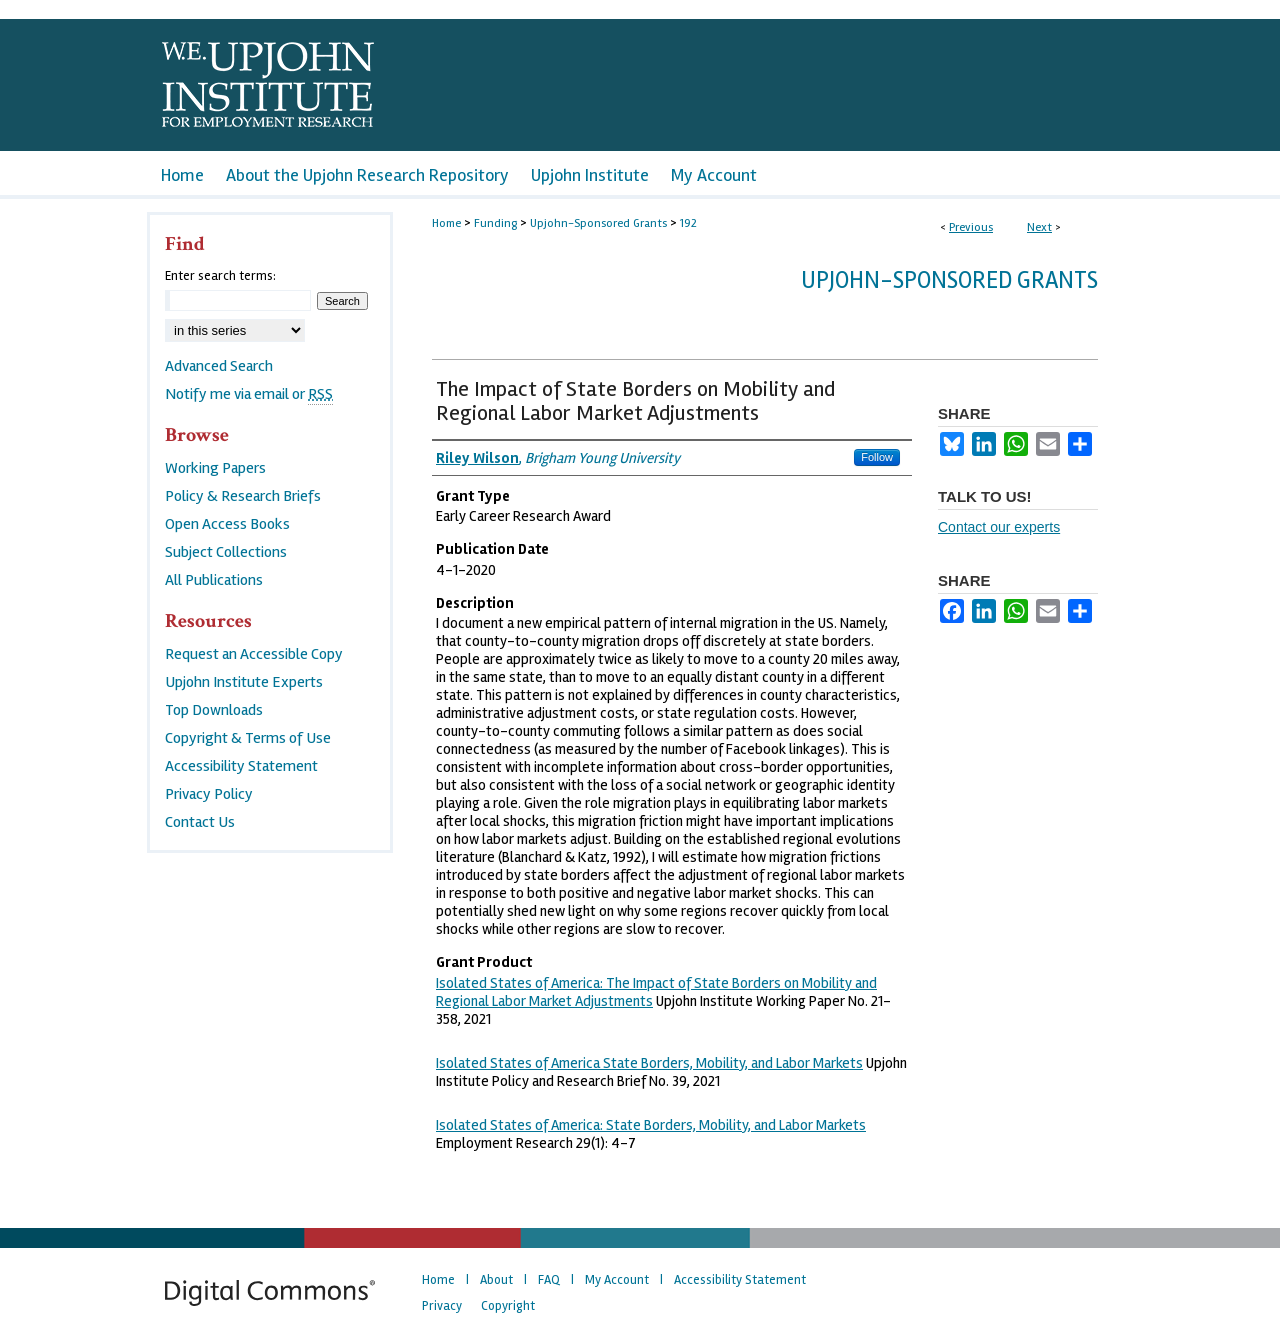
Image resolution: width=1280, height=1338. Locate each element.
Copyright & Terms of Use (248, 738)
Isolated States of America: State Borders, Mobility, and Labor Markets (651, 1125)
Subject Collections (226, 552)
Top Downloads (214, 710)
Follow (877, 457)
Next (1039, 227)
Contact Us (200, 822)
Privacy (442, 1306)
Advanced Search (219, 366)
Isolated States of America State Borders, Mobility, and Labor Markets (649, 1063)
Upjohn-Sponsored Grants (598, 223)
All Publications (214, 580)
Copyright (508, 1306)
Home (446, 223)
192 (688, 223)
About (496, 1280)
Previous (971, 227)
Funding (495, 223)
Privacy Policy (209, 794)
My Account (617, 1280)
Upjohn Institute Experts (244, 682)
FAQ (549, 1280)
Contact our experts (999, 527)
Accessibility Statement (241, 766)
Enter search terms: (220, 276)
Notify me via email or (249, 394)
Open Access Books (227, 524)
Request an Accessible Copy (254, 654)
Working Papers (215, 468)
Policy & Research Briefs (243, 496)
